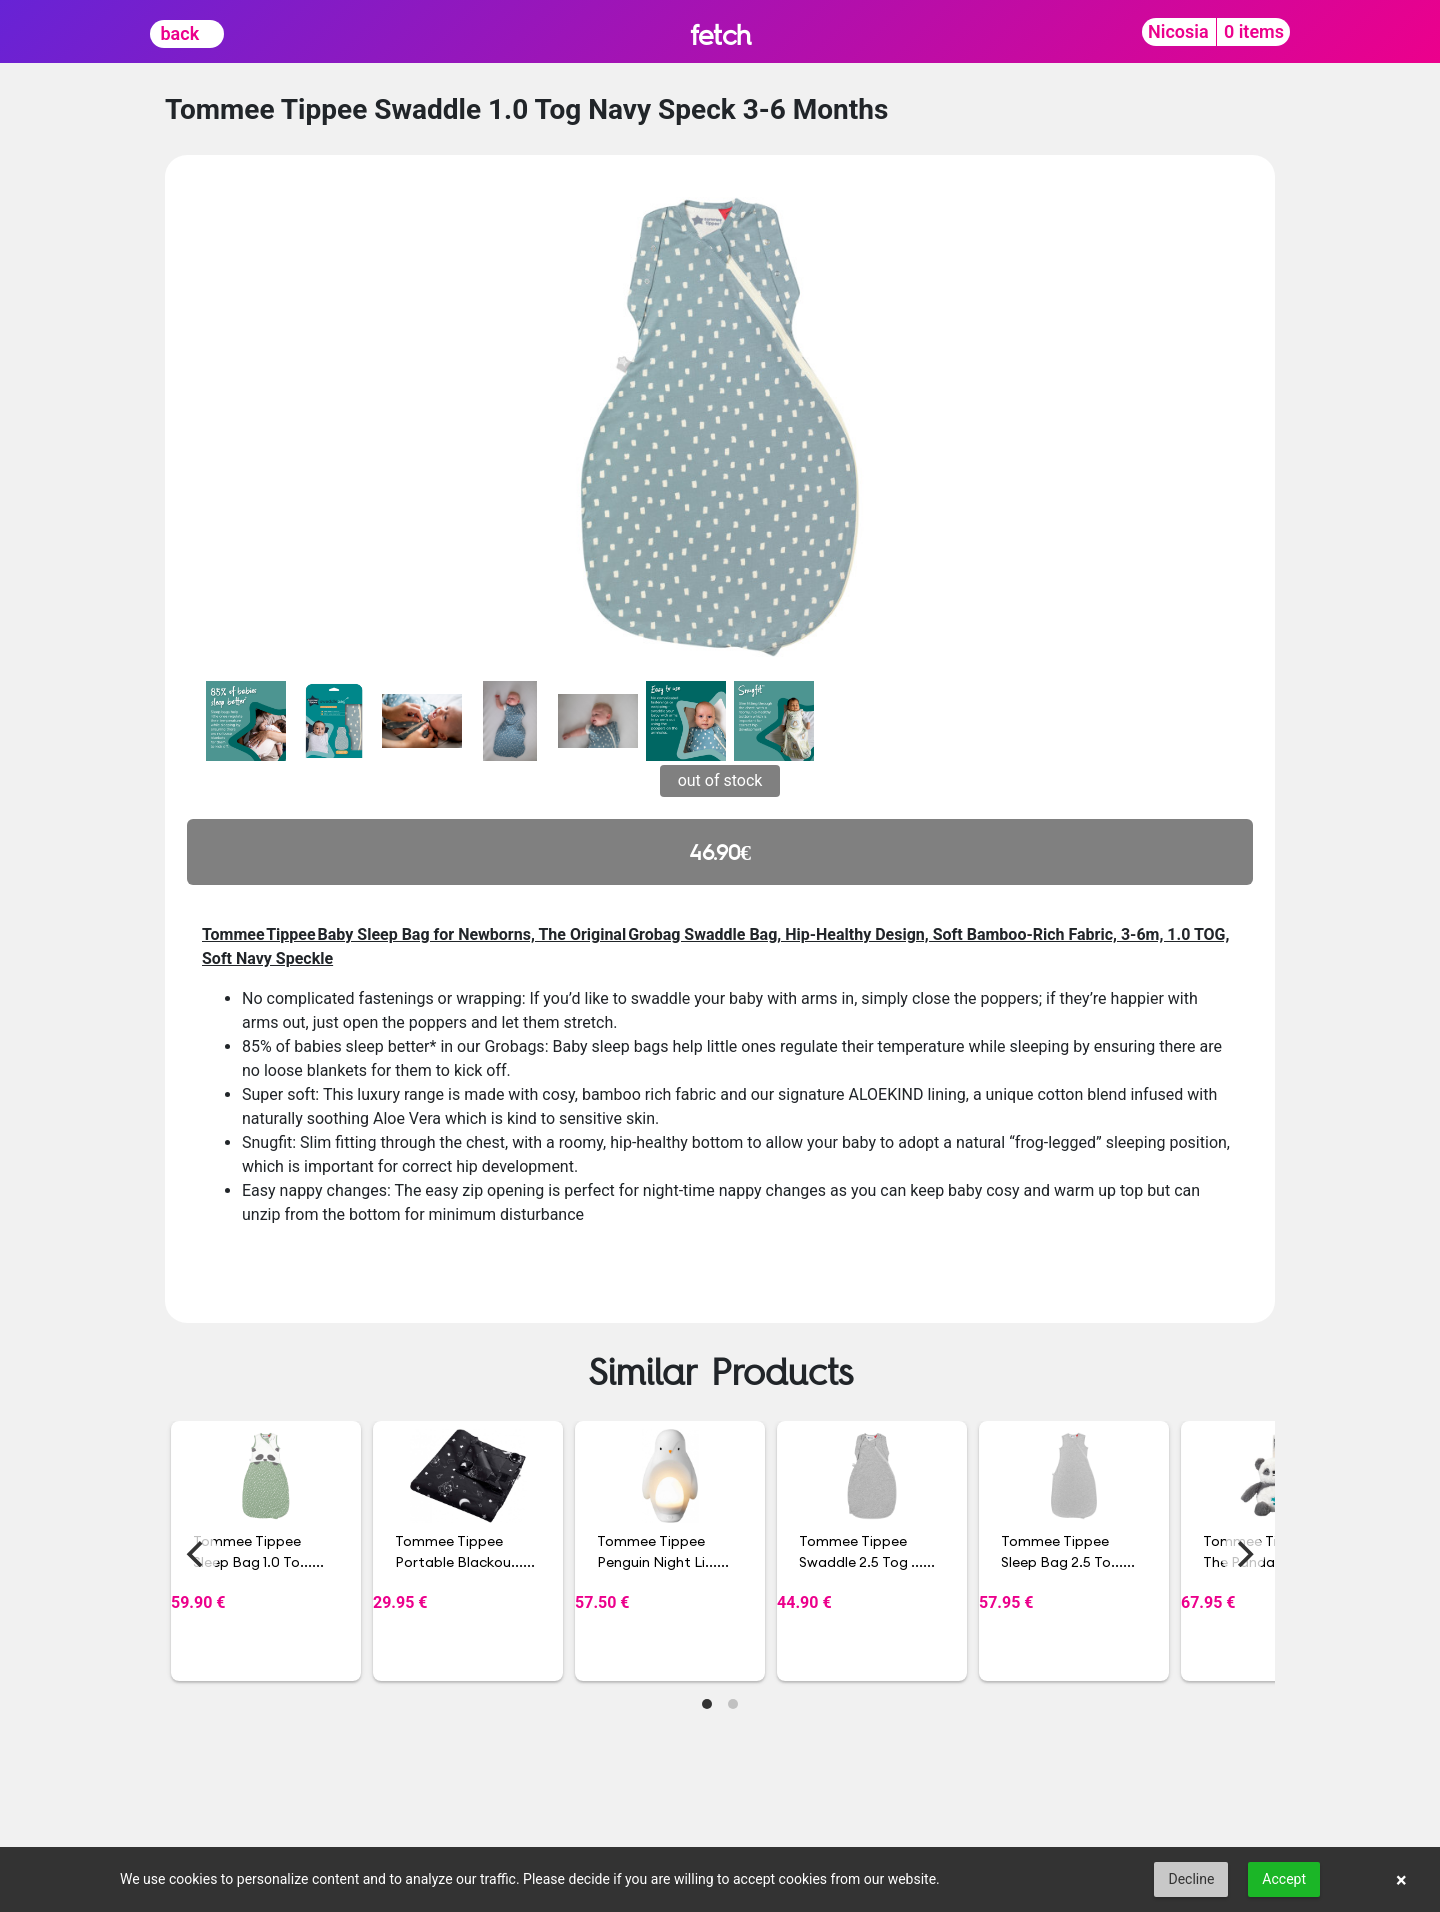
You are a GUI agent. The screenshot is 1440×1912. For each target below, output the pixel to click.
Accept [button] (1284, 1879)
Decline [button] (1191, 1879)
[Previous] (197, 1554)
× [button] (1401, 1880)
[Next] (1243, 1554)
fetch (720, 34)
